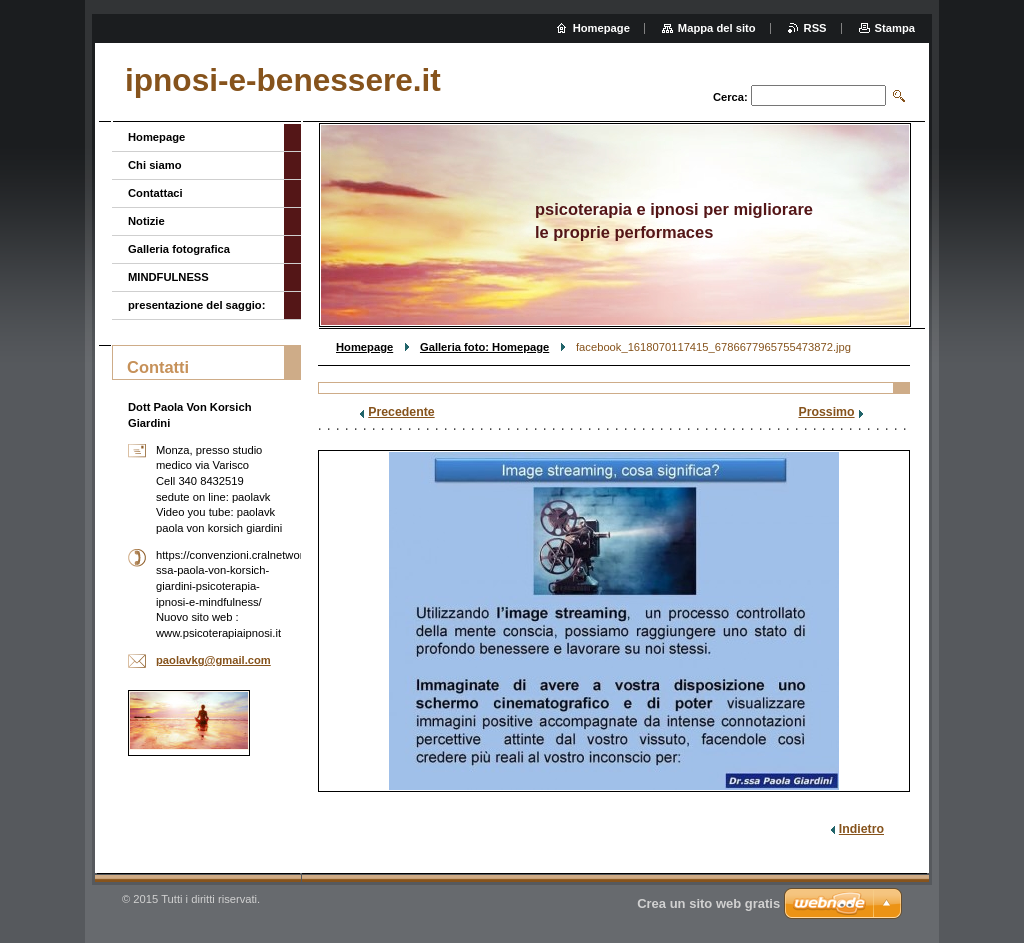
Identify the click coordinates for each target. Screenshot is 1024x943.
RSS (815, 28)
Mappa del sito (717, 28)
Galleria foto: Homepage (484, 347)
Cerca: (730, 97)
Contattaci (155, 193)
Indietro (861, 829)
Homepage (364, 347)
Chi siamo (154, 165)
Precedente (401, 412)
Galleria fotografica (179, 249)
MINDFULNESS (168, 277)
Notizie (146, 221)
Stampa (895, 28)
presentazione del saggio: (196, 305)
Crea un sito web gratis (708, 903)
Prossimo (826, 412)
